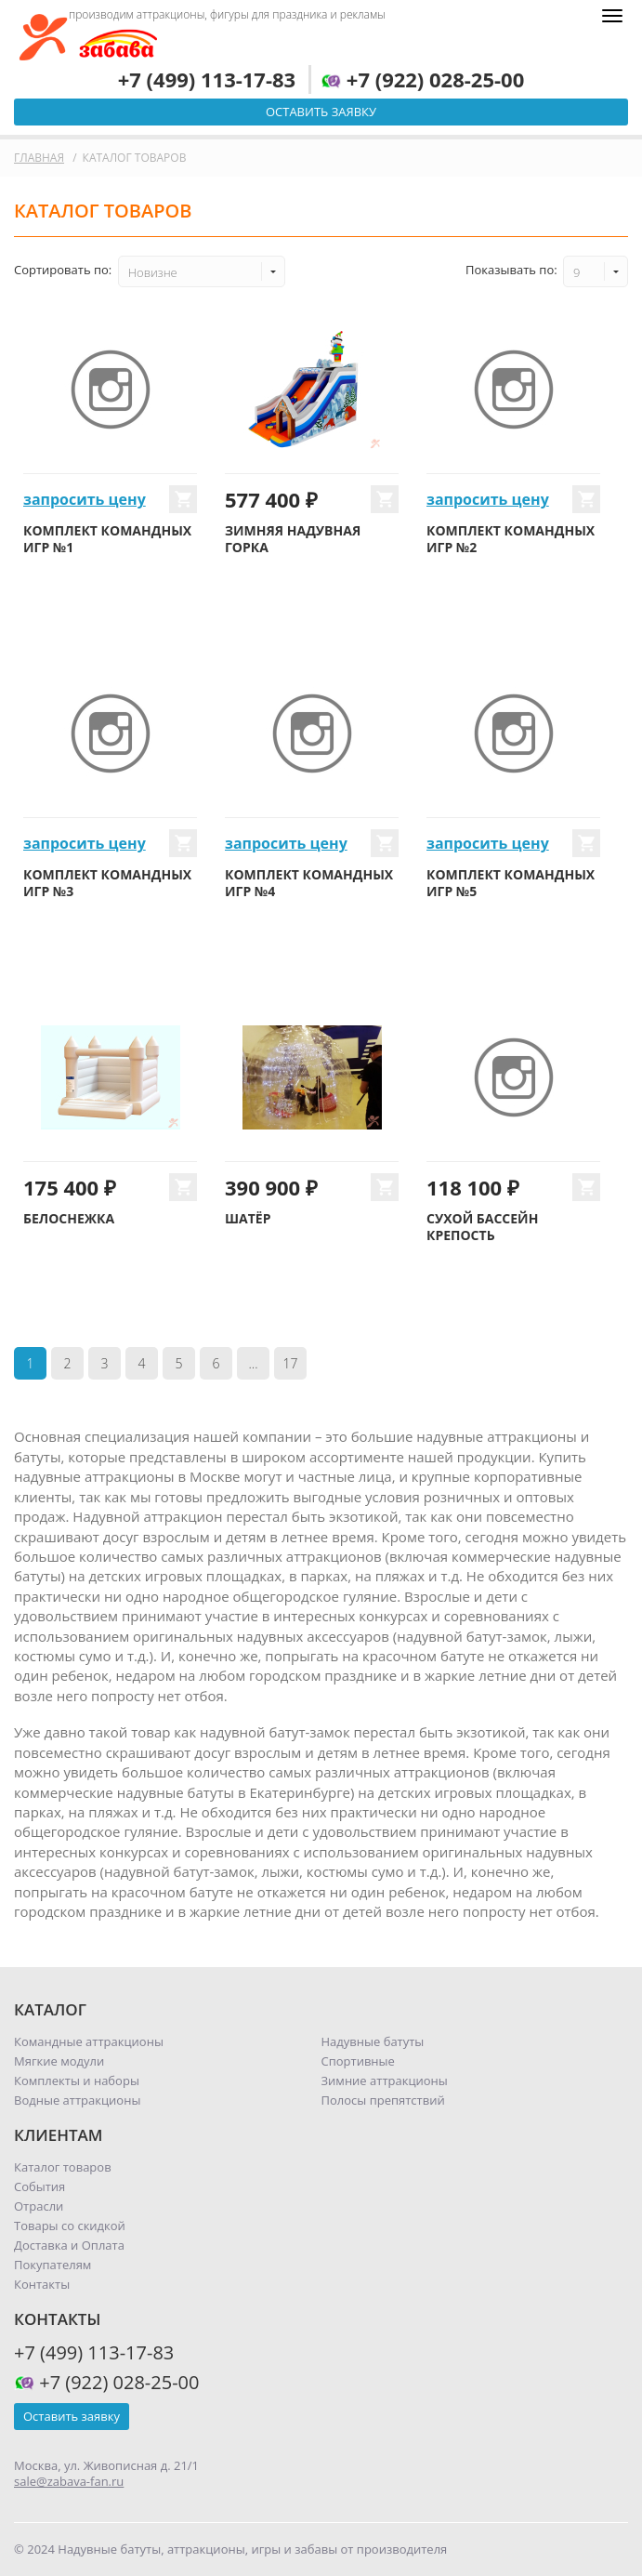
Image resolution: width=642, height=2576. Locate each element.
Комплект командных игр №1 (107, 539)
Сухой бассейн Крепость (482, 1226)
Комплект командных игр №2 (510, 539)
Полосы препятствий (383, 2100)
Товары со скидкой (69, 2225)
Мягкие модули (59, 2061)
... (252, 1363)
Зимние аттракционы (384, 2080)
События (39, 2186)
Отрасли (38, 2206)
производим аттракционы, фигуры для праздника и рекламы (227, 14)
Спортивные (358, 2061)
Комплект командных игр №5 (510, 882)
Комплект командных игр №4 (309, 882)
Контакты (42, 2284)
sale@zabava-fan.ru (69, 2481)
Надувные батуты (373, 2041)
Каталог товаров (62, 2167)
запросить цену (84, 499)
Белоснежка (68, 1218)
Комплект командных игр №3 (107, 882)
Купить (183, 499)
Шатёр (248, 1218)
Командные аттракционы (89, 2041)
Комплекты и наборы (76, 2080)
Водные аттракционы (77, 2100)
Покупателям (52, 2264)
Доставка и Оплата (69, 2245)
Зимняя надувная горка (292, 539)
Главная (39, 157)
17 (290, 1363)
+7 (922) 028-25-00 (422, 79)
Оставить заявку (321, 111)
